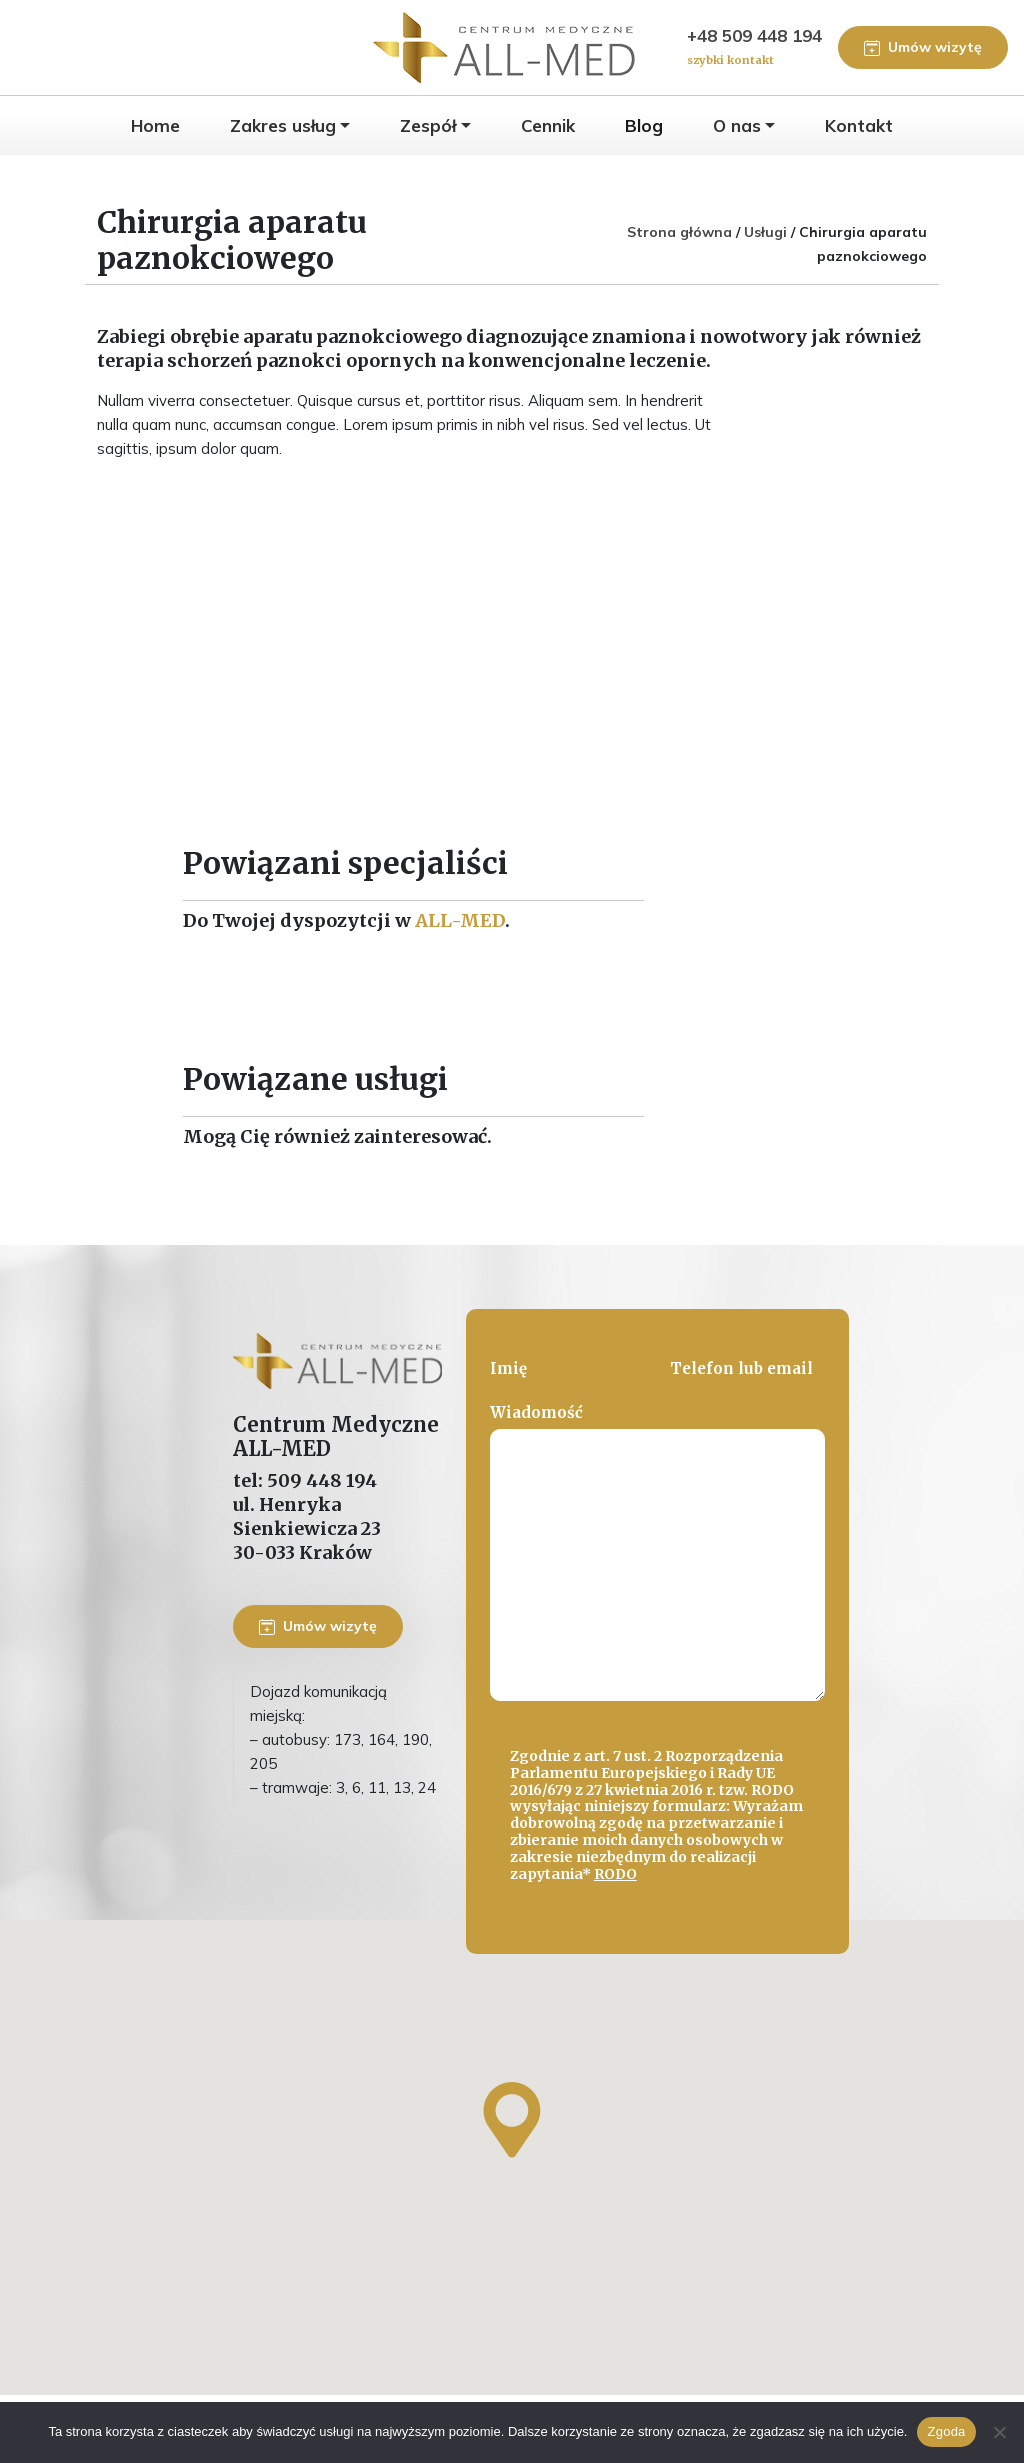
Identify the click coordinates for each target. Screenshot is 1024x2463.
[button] (512, 2120)
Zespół (428, 125)
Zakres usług (283, 125)
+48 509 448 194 (754, 48)
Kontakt (859, 125)
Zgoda (946, 2431)
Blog (644, 125)
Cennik (548, 125)
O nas (737, 125)
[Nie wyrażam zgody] (999, 2432)
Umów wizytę (923, 47)
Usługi (765, 232)
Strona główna (679, 232)
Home (155, 125)
